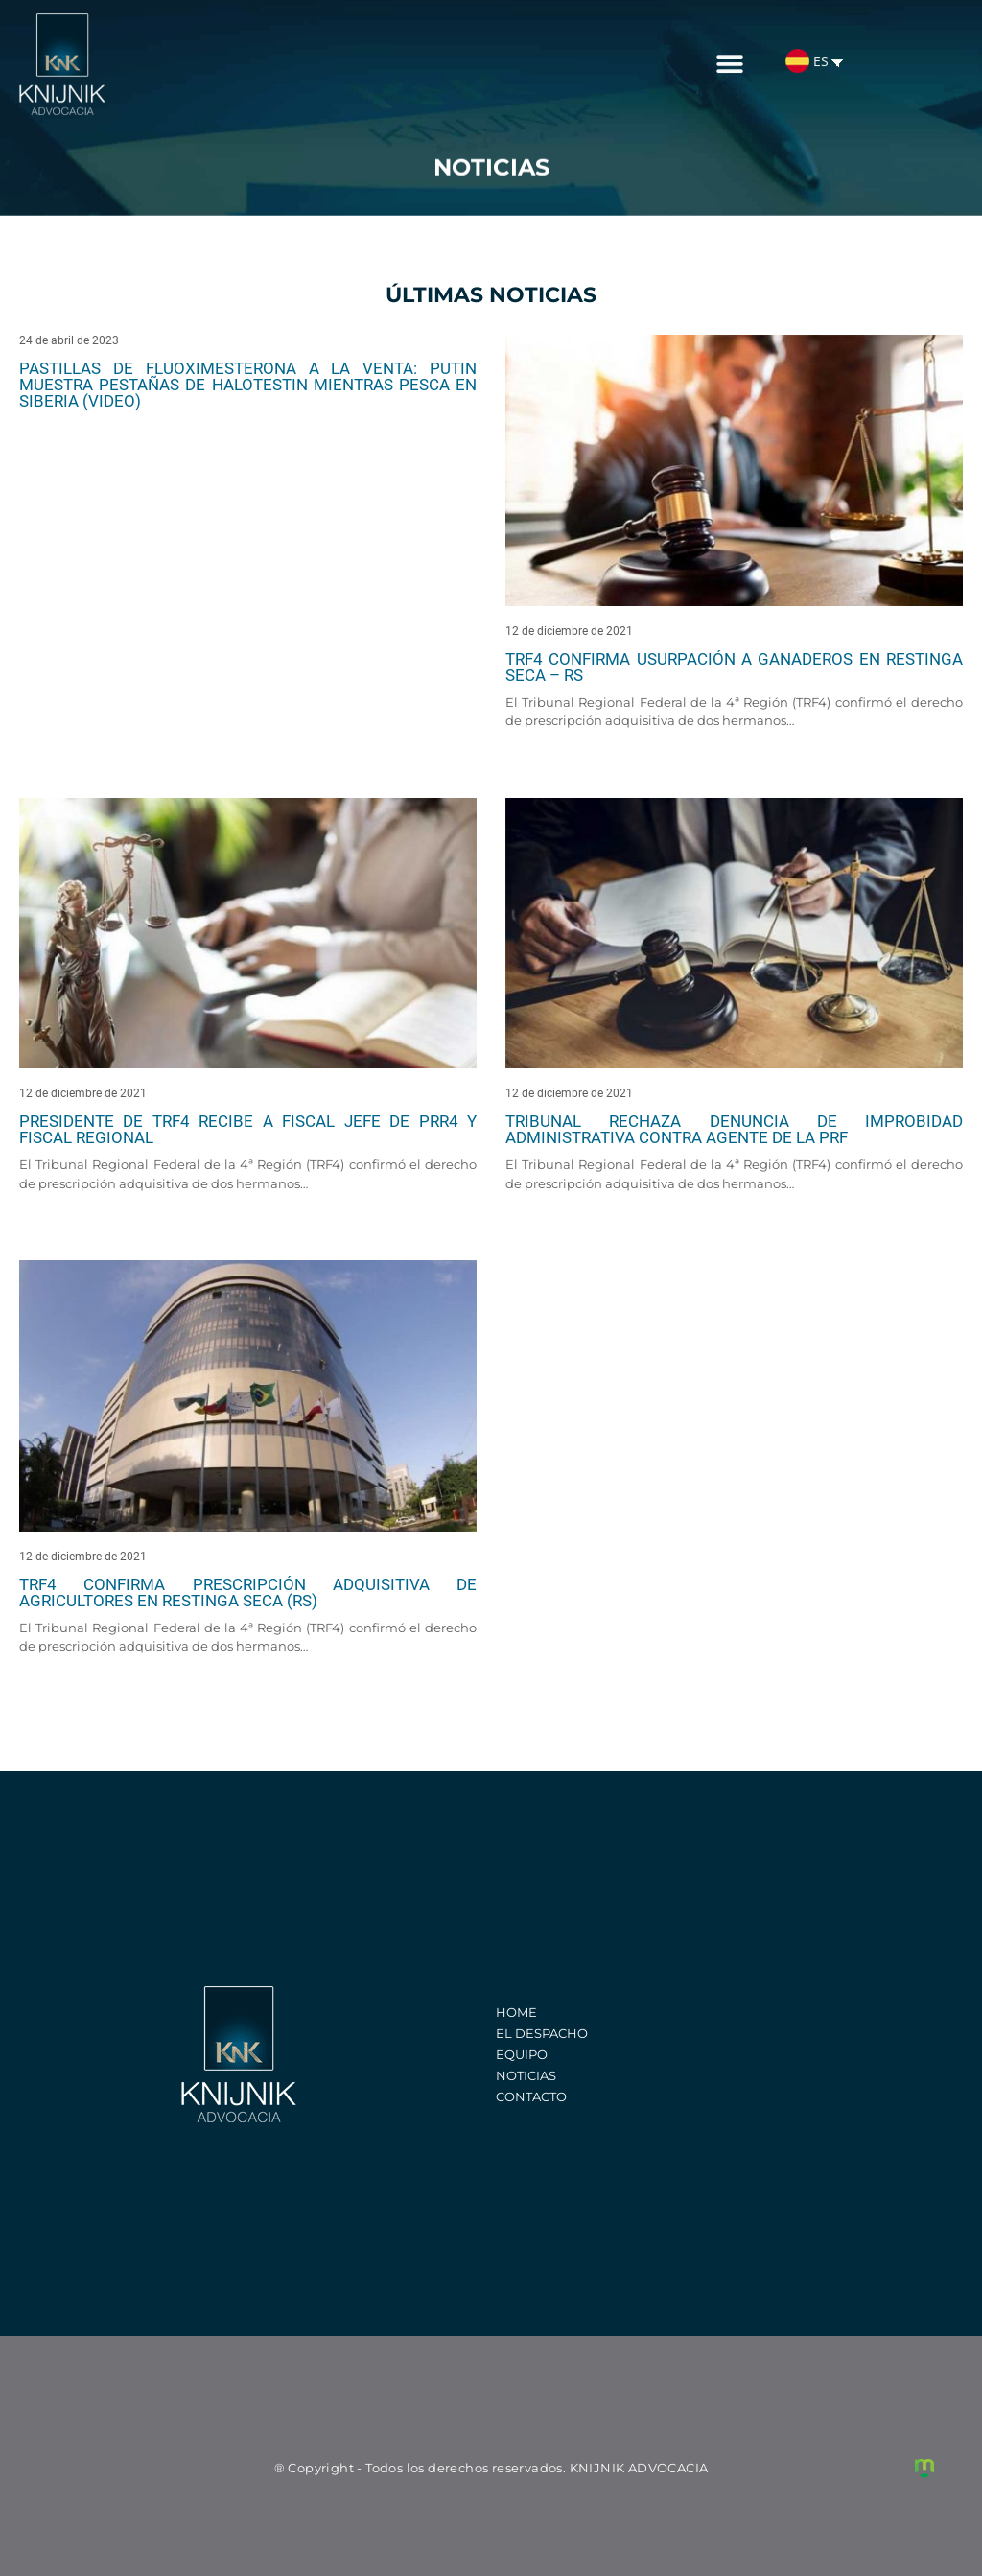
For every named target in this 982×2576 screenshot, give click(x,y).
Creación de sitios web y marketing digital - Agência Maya (924, 2468)
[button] (730, 56)
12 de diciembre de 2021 (569, 631)
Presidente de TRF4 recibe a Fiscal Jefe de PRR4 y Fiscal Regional (248, 1129)
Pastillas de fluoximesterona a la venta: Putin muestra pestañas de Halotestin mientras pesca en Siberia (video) (248, 384)
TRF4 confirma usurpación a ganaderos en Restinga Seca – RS (734, 667)
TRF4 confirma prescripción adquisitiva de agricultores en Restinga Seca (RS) (248, 1592)
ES (807, 52)
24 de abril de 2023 (69, 340)
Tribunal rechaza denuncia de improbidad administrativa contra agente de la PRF (734, 1129)
